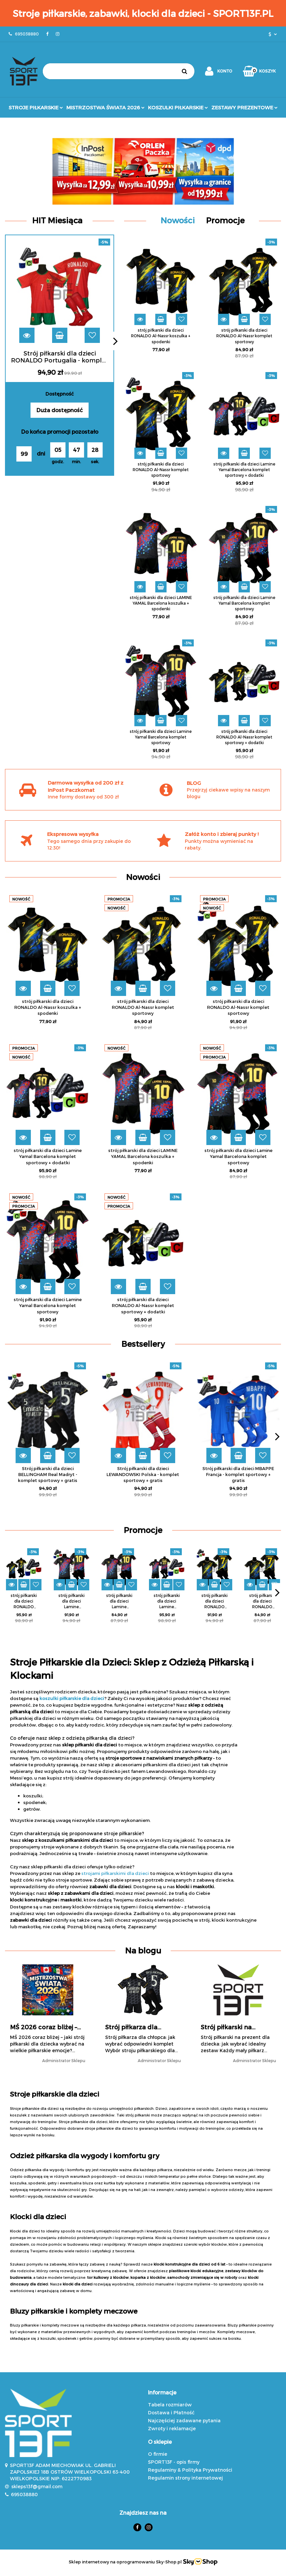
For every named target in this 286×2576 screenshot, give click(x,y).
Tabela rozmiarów (170, 2404)
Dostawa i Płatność (171, 2412)
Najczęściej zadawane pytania (184, 2420)
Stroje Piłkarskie (36, 107)
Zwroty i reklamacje (172, 2428)
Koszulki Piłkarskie (178, 107)
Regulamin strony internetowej (185, 2478)
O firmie (157, 2454)
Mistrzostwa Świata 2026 (105, 107)
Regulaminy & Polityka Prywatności (190, 2470)
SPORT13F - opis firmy (173, 2462)
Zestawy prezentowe (244, 107)
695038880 (24, 2494)
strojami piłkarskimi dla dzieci (115, 1873)
